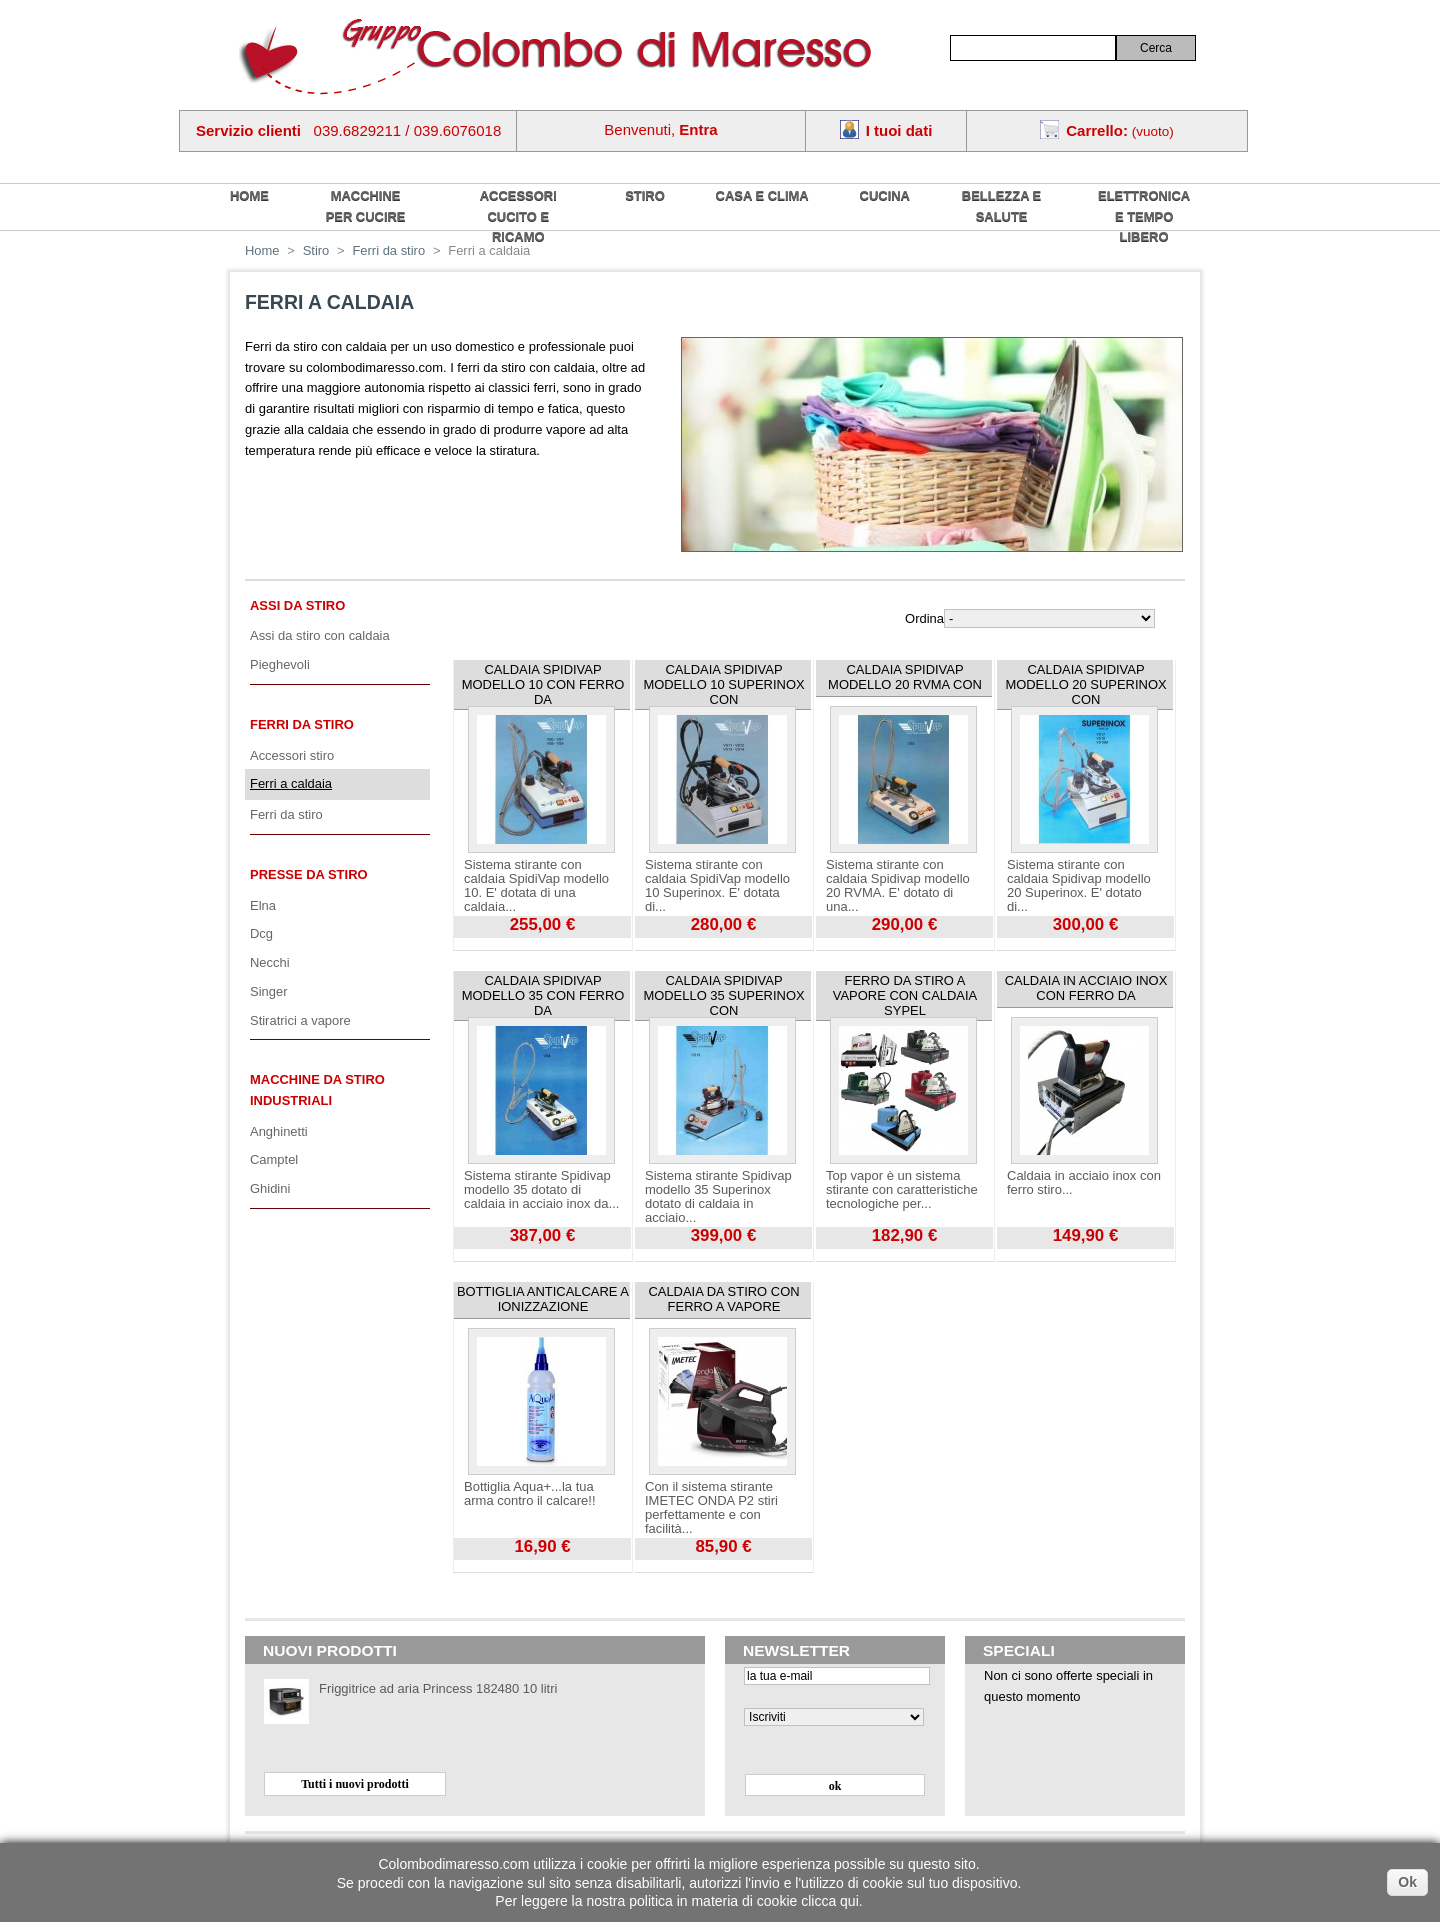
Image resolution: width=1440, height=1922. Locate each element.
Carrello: (1097, 130)
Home (262, 250)
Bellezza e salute (1001, 206)
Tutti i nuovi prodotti (355, 1784)
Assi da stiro (297, 605)
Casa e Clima (762, 195)
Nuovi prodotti (330, 1650)
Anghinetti (279, 1131)
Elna (263, 905)
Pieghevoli (280, 664)
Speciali (1019, 1650)
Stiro (645, 195)
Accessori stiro (292, 755)
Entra (698, 129)
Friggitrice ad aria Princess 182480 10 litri (438, 1688)
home (249, 195)
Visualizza (482, 945)
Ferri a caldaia (291, 783)
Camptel (274, 1159)
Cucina (885, 195)
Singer (268, 991)
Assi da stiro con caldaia (320, 635)
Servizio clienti (248, 130)
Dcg (261, 933)
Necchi (270, 962)
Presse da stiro (309, 874)
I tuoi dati (899, 130)
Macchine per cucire (366, 206)
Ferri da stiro (388, 250)
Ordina (924, 618)
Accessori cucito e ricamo (518, 216)
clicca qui (830, 1901)
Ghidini (270, 1188)
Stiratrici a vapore (300, 1020)
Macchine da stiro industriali (317, 1090)
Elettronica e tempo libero (1144, 216)
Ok (1407, 1882)
